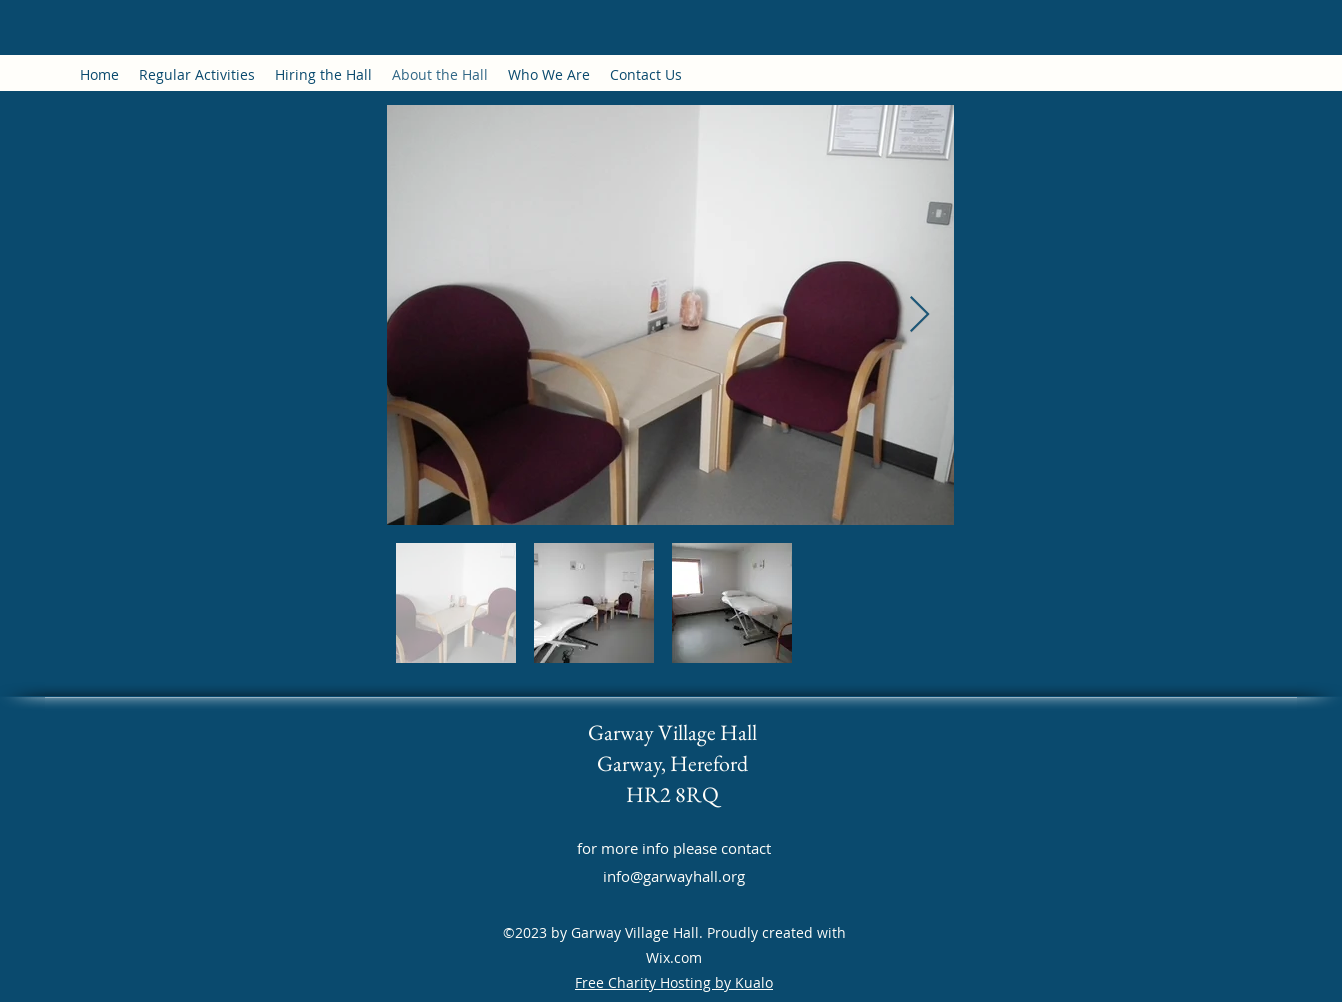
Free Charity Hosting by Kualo (674, 982)
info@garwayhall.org (674, 876)
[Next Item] (919, 315)
